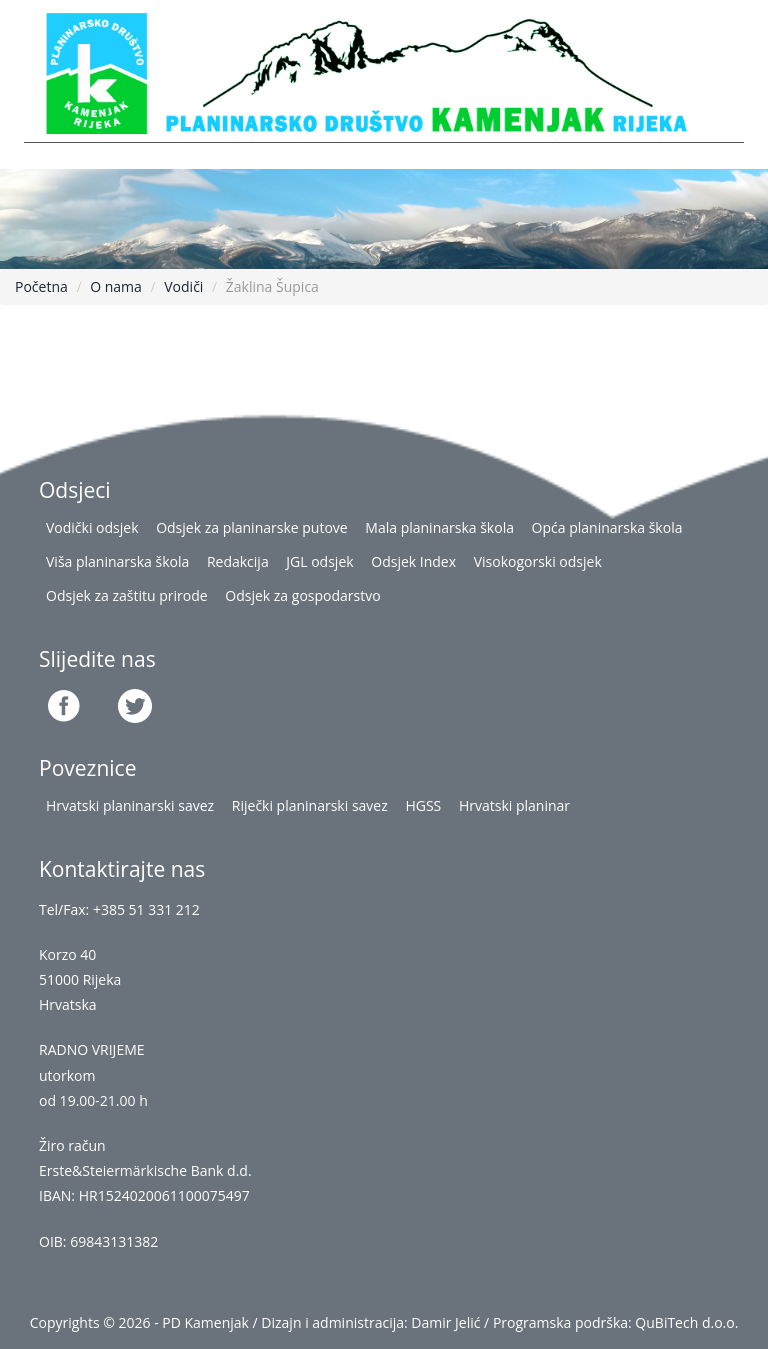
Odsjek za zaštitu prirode (127, 595)
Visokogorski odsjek (538, 561)
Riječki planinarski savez (310, 805)
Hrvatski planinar (514, 805)
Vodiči (183, 286)
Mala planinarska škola (439, 527)
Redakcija (238, 561)
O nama (116, 286)
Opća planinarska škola (607, 527)
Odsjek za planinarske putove (252, 527)
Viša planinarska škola (117, 561)
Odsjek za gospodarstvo (302, 595)
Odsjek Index (413, 561)
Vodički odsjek (92, 527)
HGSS (423, 805)
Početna (41, 286)
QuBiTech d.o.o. (686, 1322)
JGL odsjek (319, 561)
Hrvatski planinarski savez (130, 805)
